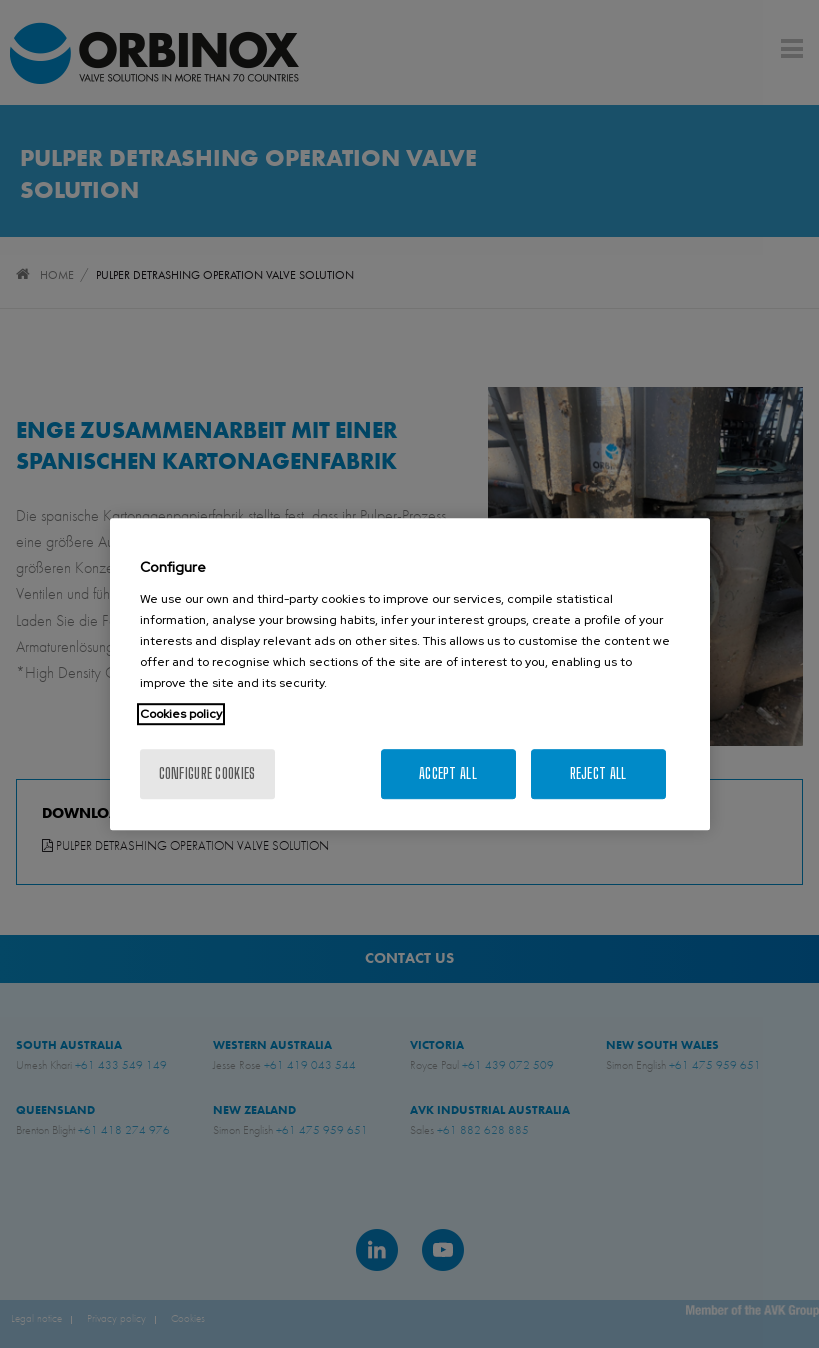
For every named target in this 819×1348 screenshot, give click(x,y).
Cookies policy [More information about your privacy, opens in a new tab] (181, 714)
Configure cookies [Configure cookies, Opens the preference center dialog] (207, 773)
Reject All (598, 773)
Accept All (448, 773)
